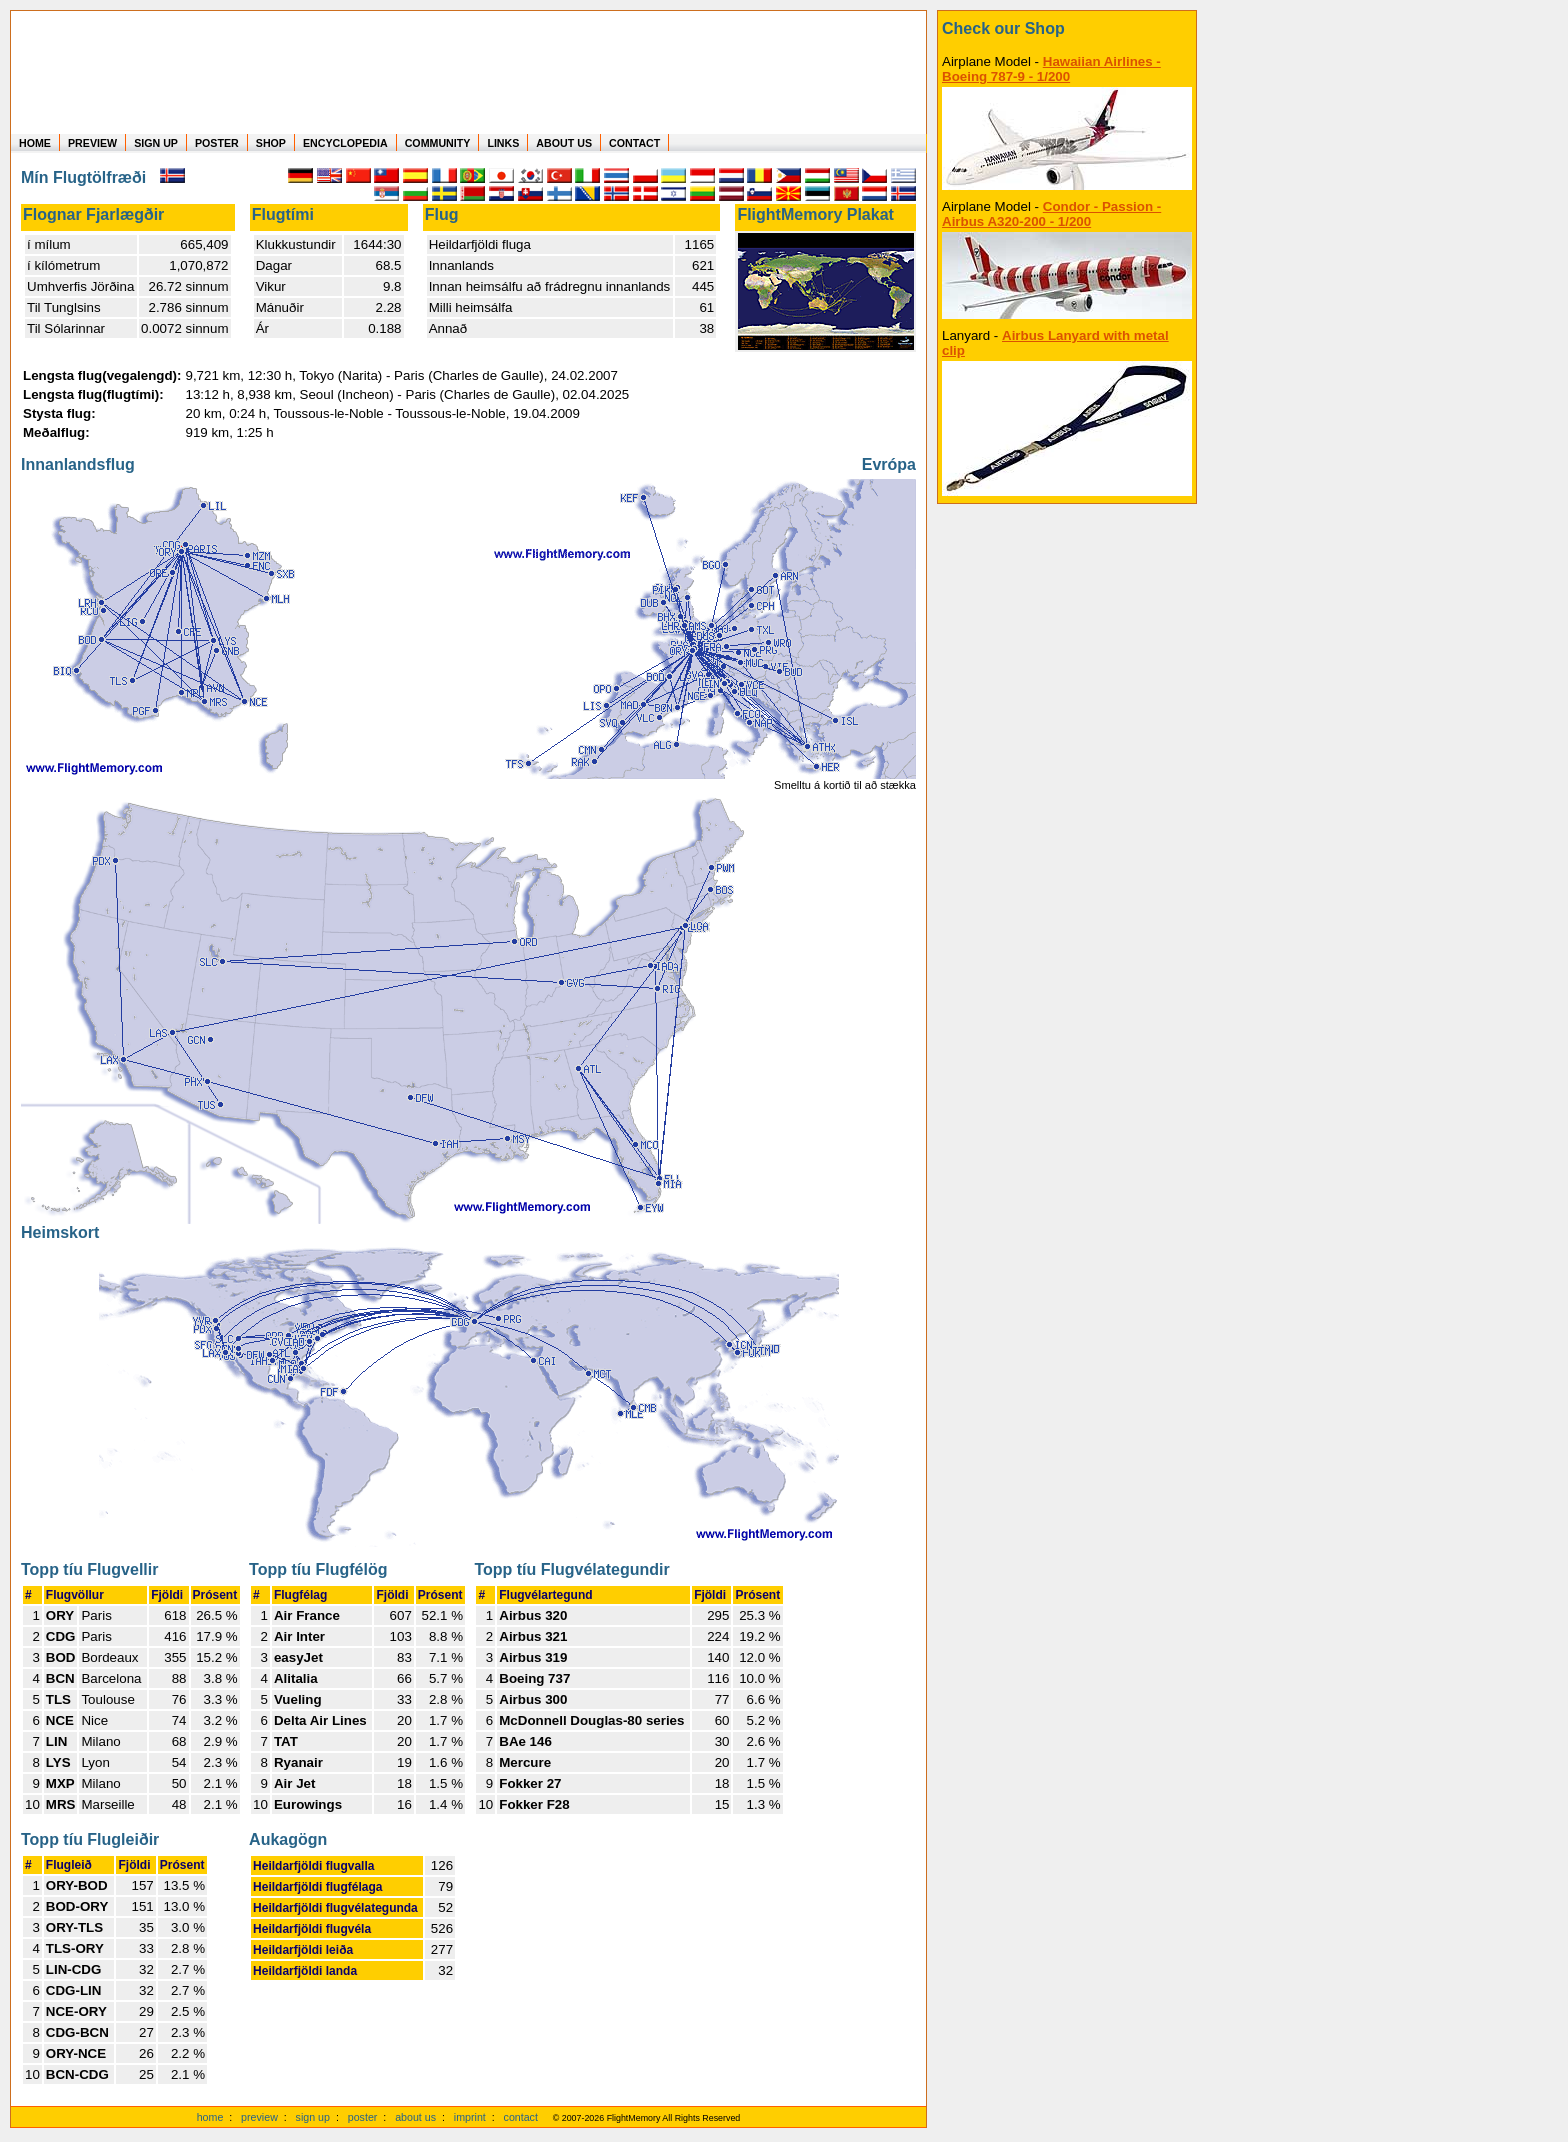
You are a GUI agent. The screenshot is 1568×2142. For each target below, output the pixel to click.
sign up (313, 2117)
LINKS (503, 143)
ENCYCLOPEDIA (345, 143)
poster (363, 2117)
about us (415, 2117)
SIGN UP (156, 143)
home (210, 2117)
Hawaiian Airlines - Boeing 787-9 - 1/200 (1051, 69)
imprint (470, 2117)
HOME (35, 143)
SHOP (271, 143)
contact (521, 2117)
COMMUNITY (438, 143)
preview (259, 2117)
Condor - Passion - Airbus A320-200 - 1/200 (1051, 214)
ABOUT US (564, 143)
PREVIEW (92, 143)
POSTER (217, 143)
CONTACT (634, 143)
